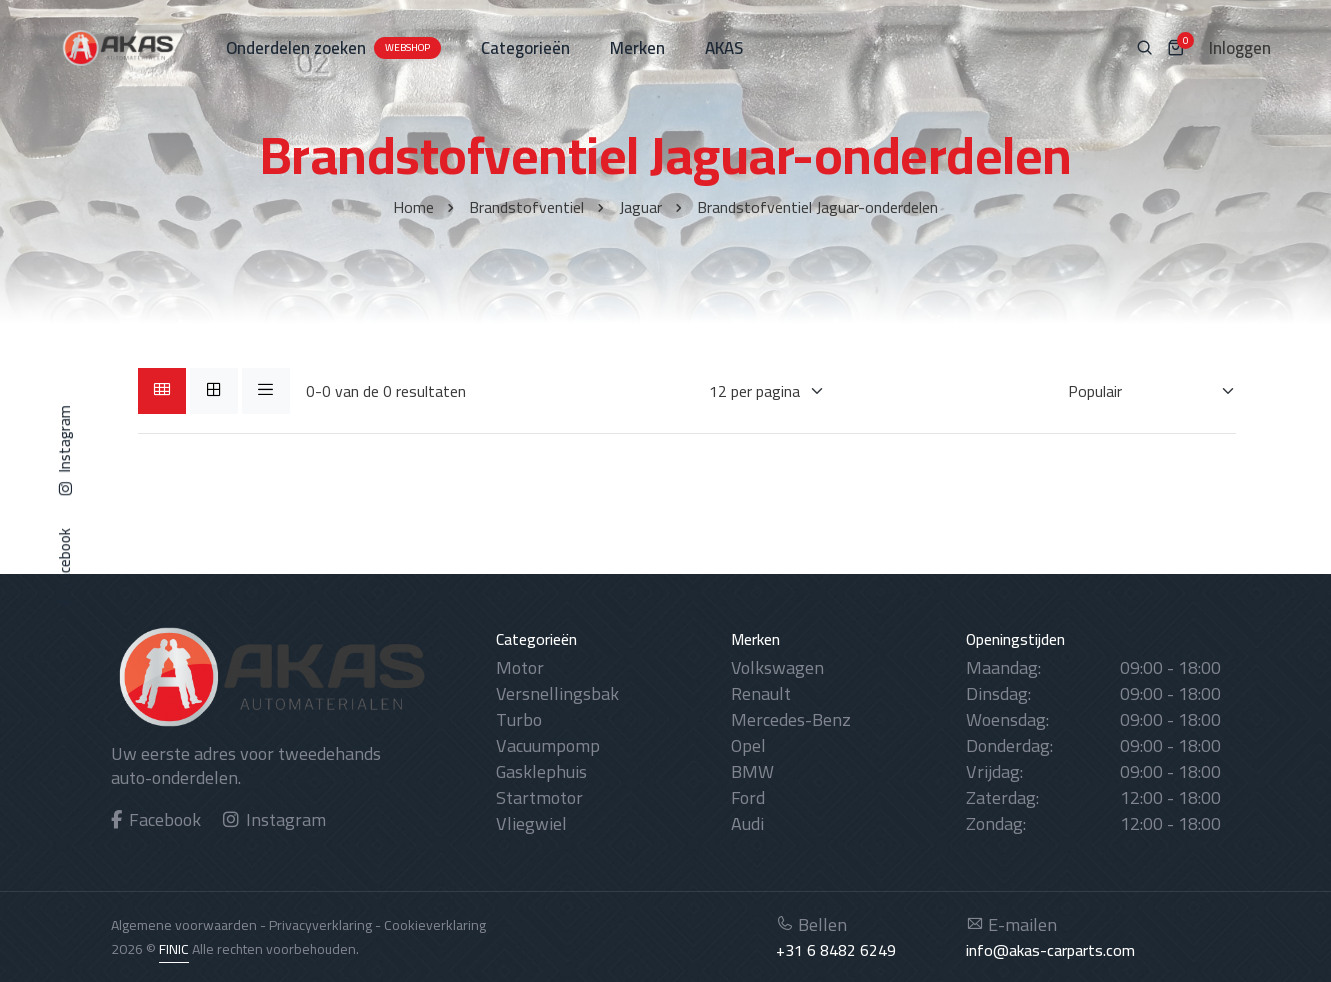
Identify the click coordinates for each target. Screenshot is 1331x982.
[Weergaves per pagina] (754, 391)
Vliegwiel (531, 823)
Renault (761, 693)
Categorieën (525, 48)
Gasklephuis (541, 771)
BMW (752, 771)
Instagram (275, 819)
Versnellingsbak (557, 693)
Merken (637, 48)
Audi (747, 823)
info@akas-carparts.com (1050, 950)
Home (413, 207)
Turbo (519, 719)
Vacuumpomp (548, 745)
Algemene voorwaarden (184, 925)
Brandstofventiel (526, 207)
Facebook (156, 819)
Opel (748, 745)
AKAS (724, 48)
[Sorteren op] (1139, 391)
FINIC (174, 949)
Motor (520, 667)
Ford (748, 797)
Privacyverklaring (320, 925)
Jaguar (640, 207)
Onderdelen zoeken (333, 48)
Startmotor (539, 797)
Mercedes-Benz (791, 719)
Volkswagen (777, 667)
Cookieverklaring (435, 925)
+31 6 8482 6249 (836, 950)
